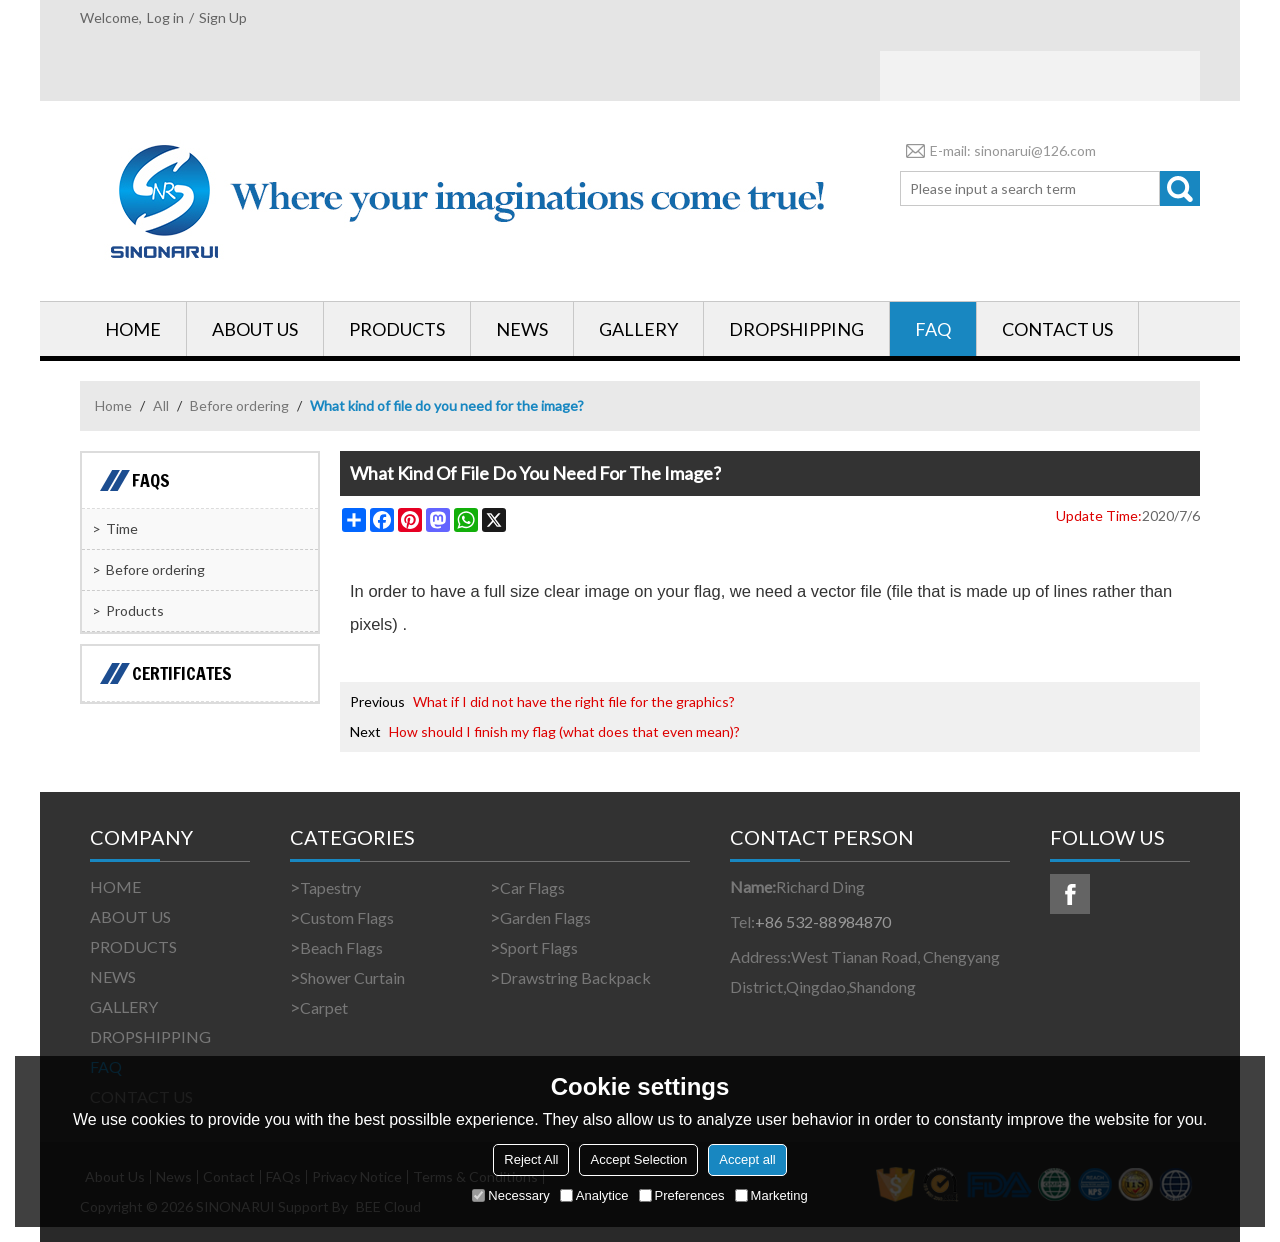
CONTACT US (1057, 329)
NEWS (522, 329)
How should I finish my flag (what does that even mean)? (564, 731)
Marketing (771, 1195)
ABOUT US (255, 329)
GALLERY (638, 329)
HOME (133, 329)
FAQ (933, 329)
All (161, 405)
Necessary (510, 1195)
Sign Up (223, 17)
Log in (165, 17)
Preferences (682, 1195)
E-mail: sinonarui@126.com (998, 151)
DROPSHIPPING (796, 329)
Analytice (594, 1195)
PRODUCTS (397, 329)
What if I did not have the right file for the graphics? (574, 701)
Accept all (747, 1159)
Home (113, 405)
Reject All (531, 1159)
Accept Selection (638, 1159)
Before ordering (239, 405)
